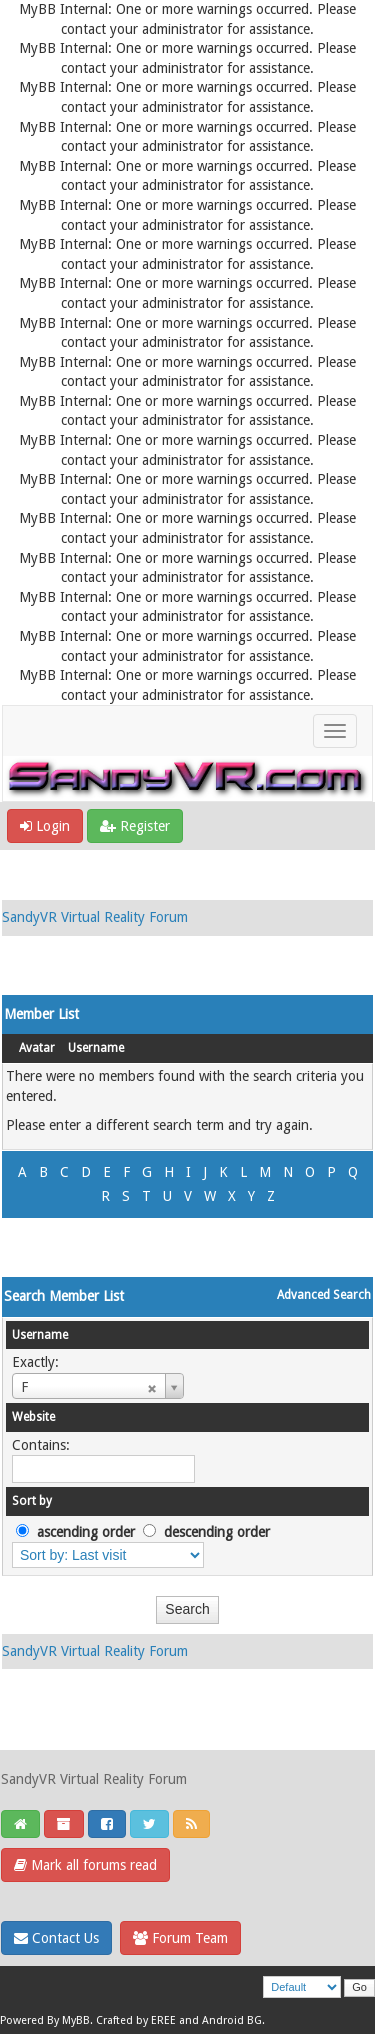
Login (45, 826)
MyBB (76, 2020)
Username (96, 1048)
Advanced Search (324, 1295)
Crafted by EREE (136, 2020)
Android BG (232, 2020)
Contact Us (56, 1938)
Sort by (32, 1501)
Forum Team (180, 1938)
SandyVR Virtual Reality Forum (95, 917)
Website (33, 1417)
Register (135, 826)
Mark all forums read (85, 1865)
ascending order (86, 1532)
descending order (217, 1532)
